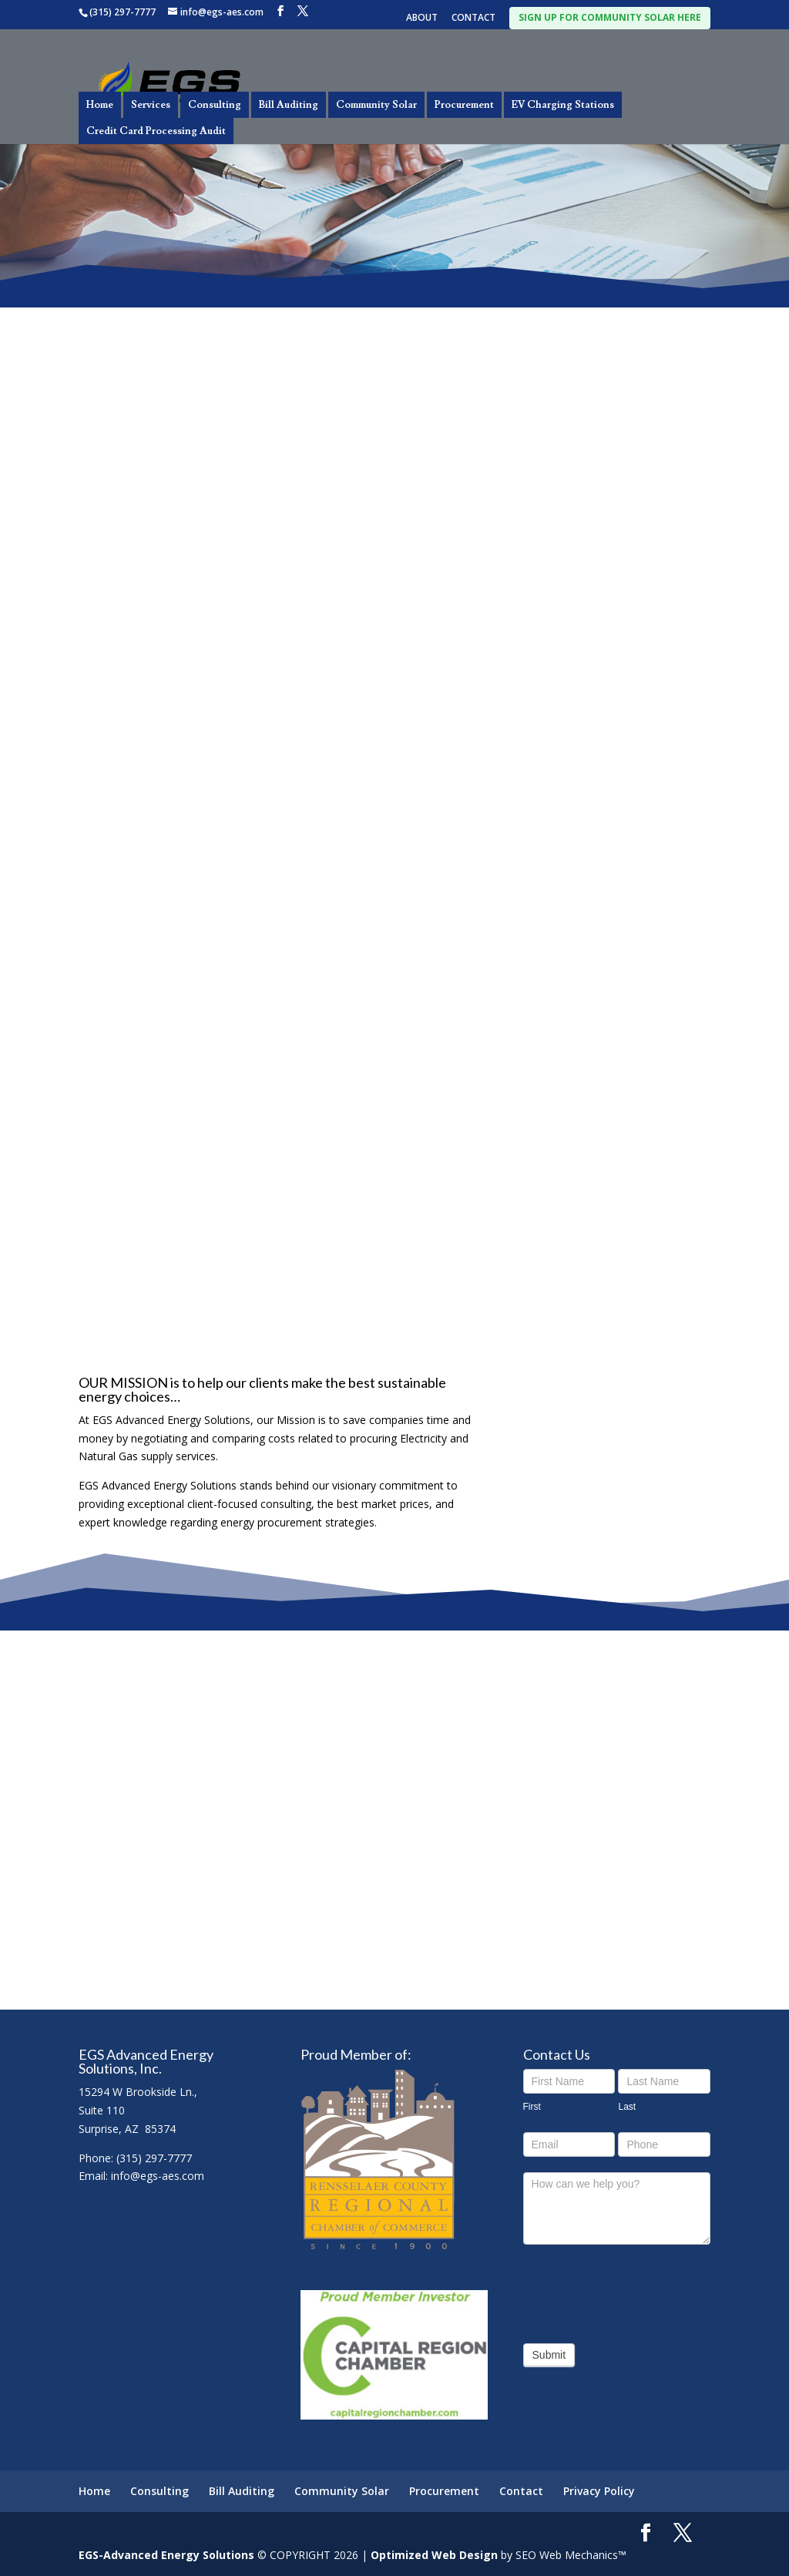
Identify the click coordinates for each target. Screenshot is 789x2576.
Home (99, 105)
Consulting (214, 105)
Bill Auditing (288, 105)
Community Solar (376, 105)
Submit (549, 2355)
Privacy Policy (599, 2491)
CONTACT (473, 18)
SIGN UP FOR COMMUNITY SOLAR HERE (610, 17)
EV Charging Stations (563, 105)
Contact (521, 2491)
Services (150, 105)
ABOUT (422, 18)
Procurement (464, 105)
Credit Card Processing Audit (156, 131)
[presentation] (640, 2290)
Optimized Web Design (434, 2554)
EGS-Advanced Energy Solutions (166, 2554)
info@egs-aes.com (157, 2175)
